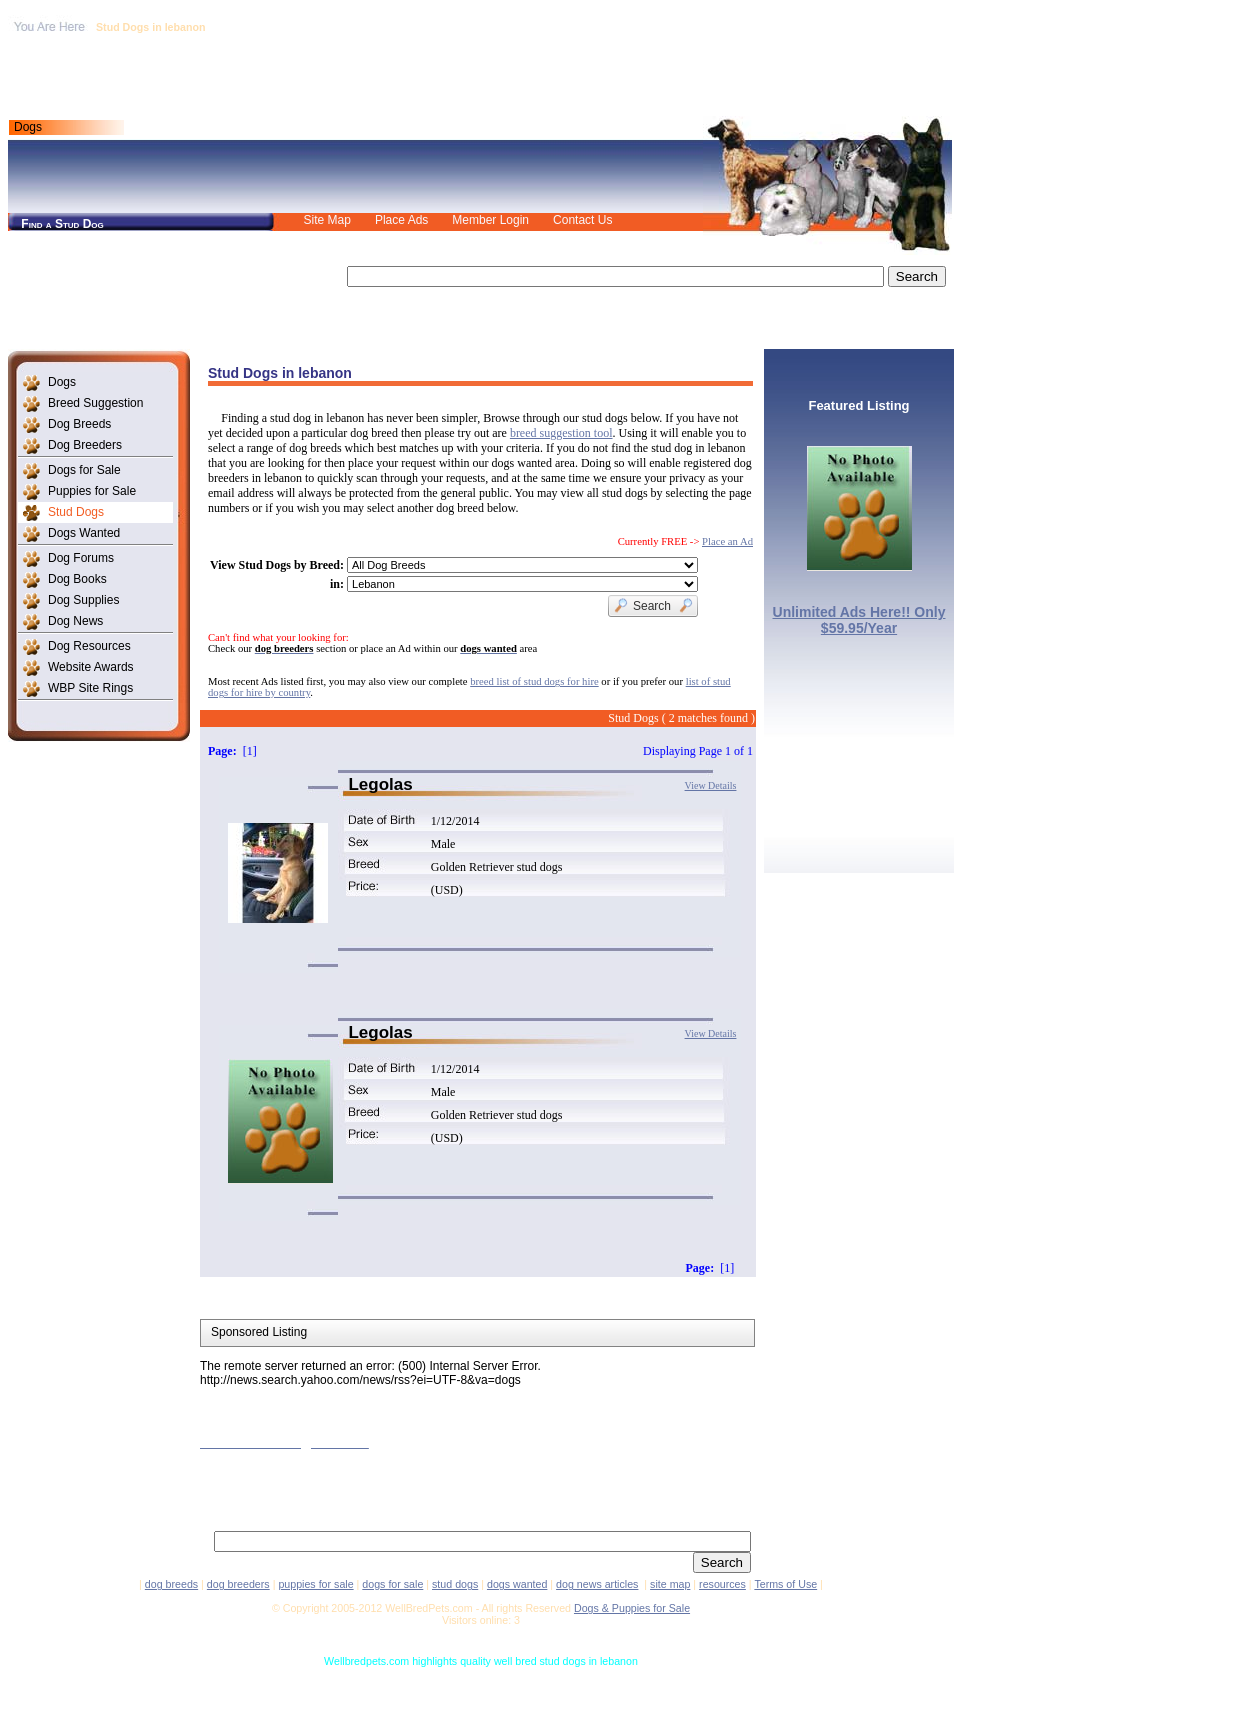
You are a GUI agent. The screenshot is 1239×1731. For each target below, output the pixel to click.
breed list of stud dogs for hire (534, 681)
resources (722, 1584)
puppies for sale (315, 1584)
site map (670, 1584)
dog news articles (597, 1584)
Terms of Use (785, 1584)
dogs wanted (517, 1584)
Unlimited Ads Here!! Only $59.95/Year (859, 620)
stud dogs (455, 1584)
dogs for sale (392, 1584)
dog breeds (171, 1584)
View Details (711, 785)
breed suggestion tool (561, 433)
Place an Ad (727, 541)
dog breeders (238, 1584)
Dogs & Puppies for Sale (632, 1608)
